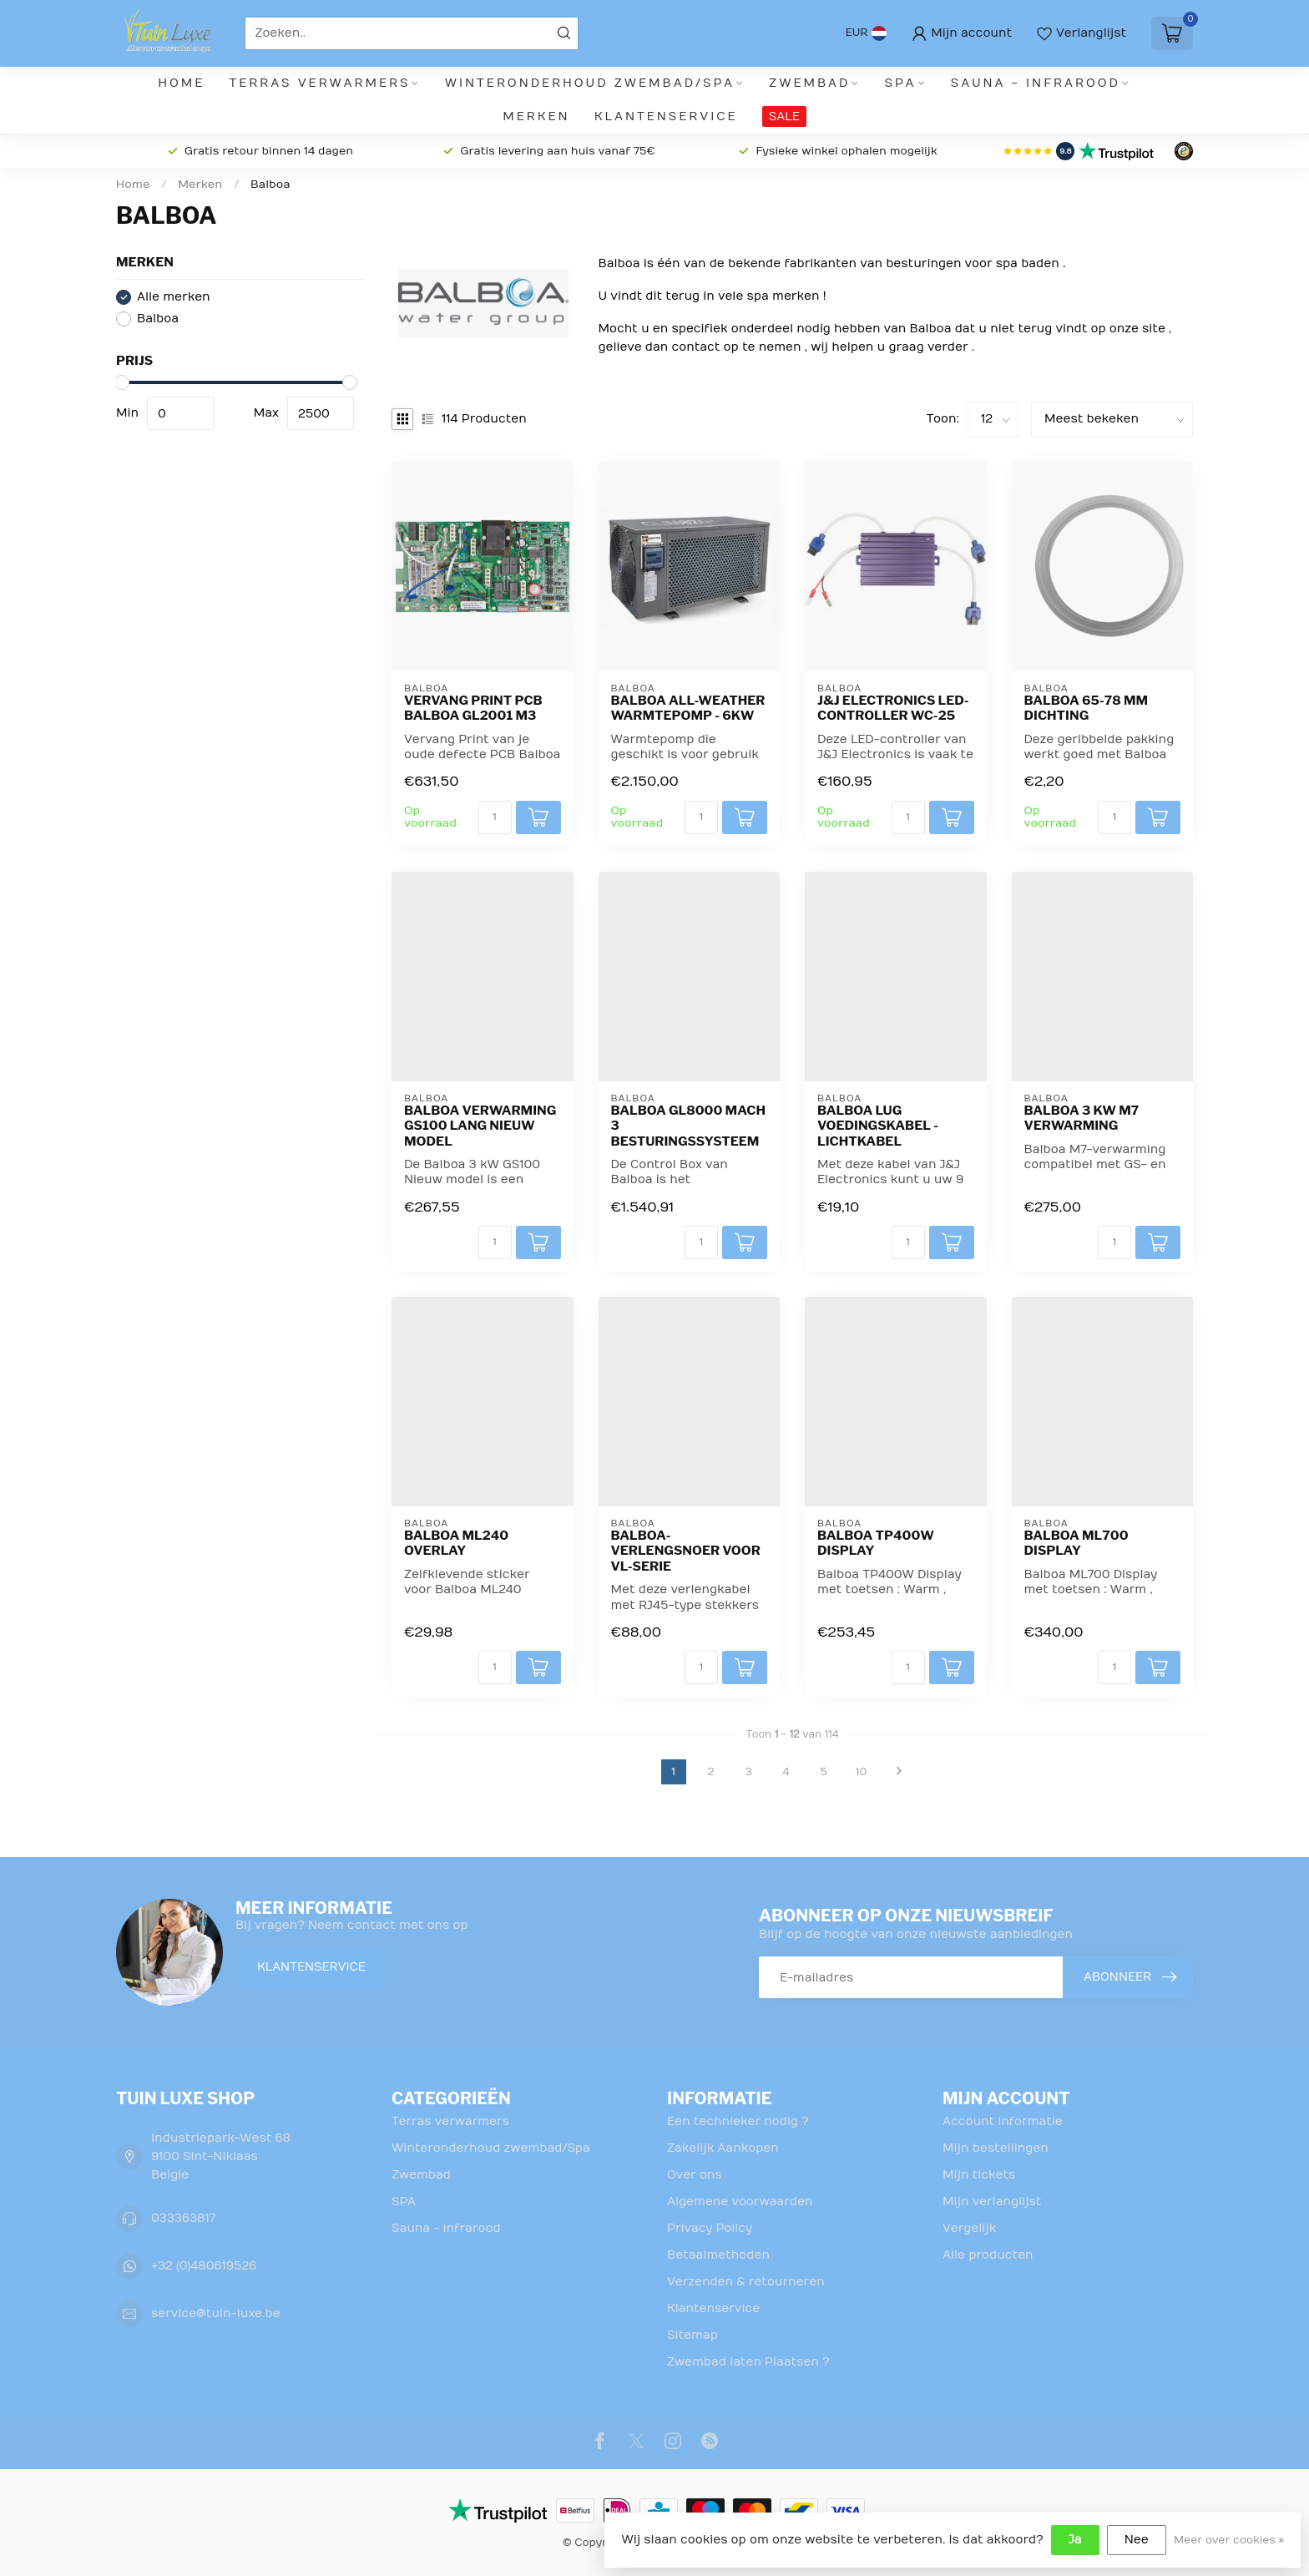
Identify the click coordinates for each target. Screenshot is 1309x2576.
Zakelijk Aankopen (723, 2148)
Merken (536, 116)
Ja (1075, 2540)
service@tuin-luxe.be (215, 2313)
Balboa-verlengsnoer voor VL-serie (686, 1551)
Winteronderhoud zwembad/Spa (590, 83)
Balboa (270, 184)
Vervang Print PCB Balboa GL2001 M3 (473, 708)
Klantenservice (666, 116)
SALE (784, 116)
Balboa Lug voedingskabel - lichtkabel (877, 1126)
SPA (901, 83)
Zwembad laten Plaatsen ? (748, 2362)
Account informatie (1003, 2121)
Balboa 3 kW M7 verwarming (1082, 1118)
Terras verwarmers (320, 83)
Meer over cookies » (1229, 2540)
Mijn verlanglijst (992, 2201)
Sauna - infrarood (1035, 83)
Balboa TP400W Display (875, 1543)
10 (861, 1772)
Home (181, 83)
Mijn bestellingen (996, 2148)
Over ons (694, 2175)
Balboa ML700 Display (1076, 1543)
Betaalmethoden (718, 2255)
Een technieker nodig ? (737, 2121)
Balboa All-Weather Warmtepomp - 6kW (688, 708)
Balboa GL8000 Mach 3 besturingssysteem (688, 1126)
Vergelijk (969, 2228)
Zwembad (809, 83)
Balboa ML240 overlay (456, 1543)
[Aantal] (495, 817)
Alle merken (173, 297)
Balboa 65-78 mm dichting (1086, 708)
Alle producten (988, 2255)
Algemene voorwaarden (739, 2201)
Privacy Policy (709, 2228)
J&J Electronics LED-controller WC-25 (893, 708)
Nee (1137, 2540)
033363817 (183, 2218)
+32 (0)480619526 (203, 2266)
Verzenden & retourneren (746, 2282)
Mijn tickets (979, 2175)
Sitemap (692, 2335)
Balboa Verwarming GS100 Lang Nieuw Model (480, 1126)
